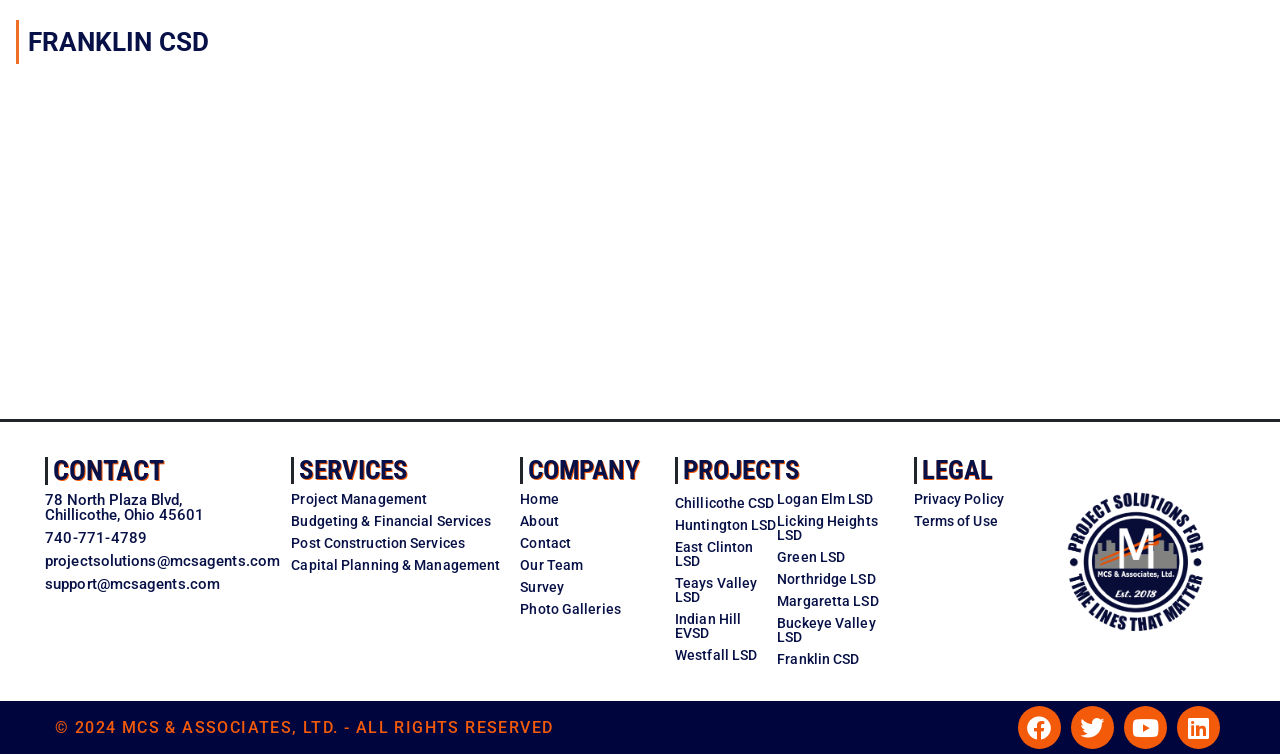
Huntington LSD (725, 525)
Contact (108, 470)
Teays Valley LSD (716, 590)
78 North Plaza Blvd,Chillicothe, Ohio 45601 (124, 507)
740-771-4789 (96, 538)
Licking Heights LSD (827, 528)
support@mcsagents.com (132, 584)
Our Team (551, 565)
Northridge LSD (826, 579)
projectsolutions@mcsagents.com (162, 561)
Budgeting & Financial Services (391, 521)
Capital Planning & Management (395, 565)
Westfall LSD (716, 655)
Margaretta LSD (827, 601)
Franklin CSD (818, 659)
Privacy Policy (959, 499)
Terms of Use (956, 521)
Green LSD (811, 557)
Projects (741, 470)
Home (539, 499)
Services (353, 470)
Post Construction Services (378, 543)
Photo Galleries (570, 609)
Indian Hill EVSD (708, 626)
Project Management (359, 499)
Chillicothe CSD (725, 503)
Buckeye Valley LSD (826, 630)
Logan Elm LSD (825, 499)
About (539, 521)
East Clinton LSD (714, 554)
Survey (542, 587)
